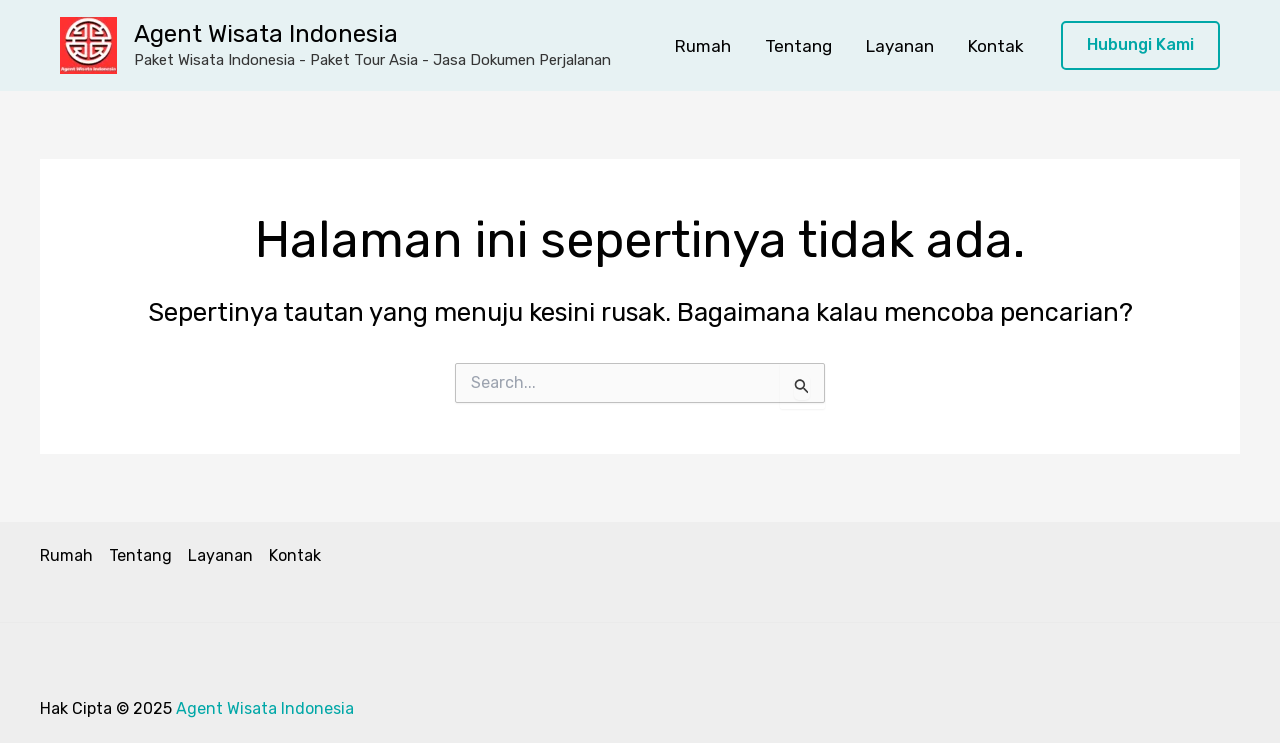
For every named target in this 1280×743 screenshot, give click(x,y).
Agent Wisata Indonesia (266, 34)
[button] (1140, 45)
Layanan (900, 46)
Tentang (798, 46)
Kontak (996, 46)
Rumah (703, 46)
